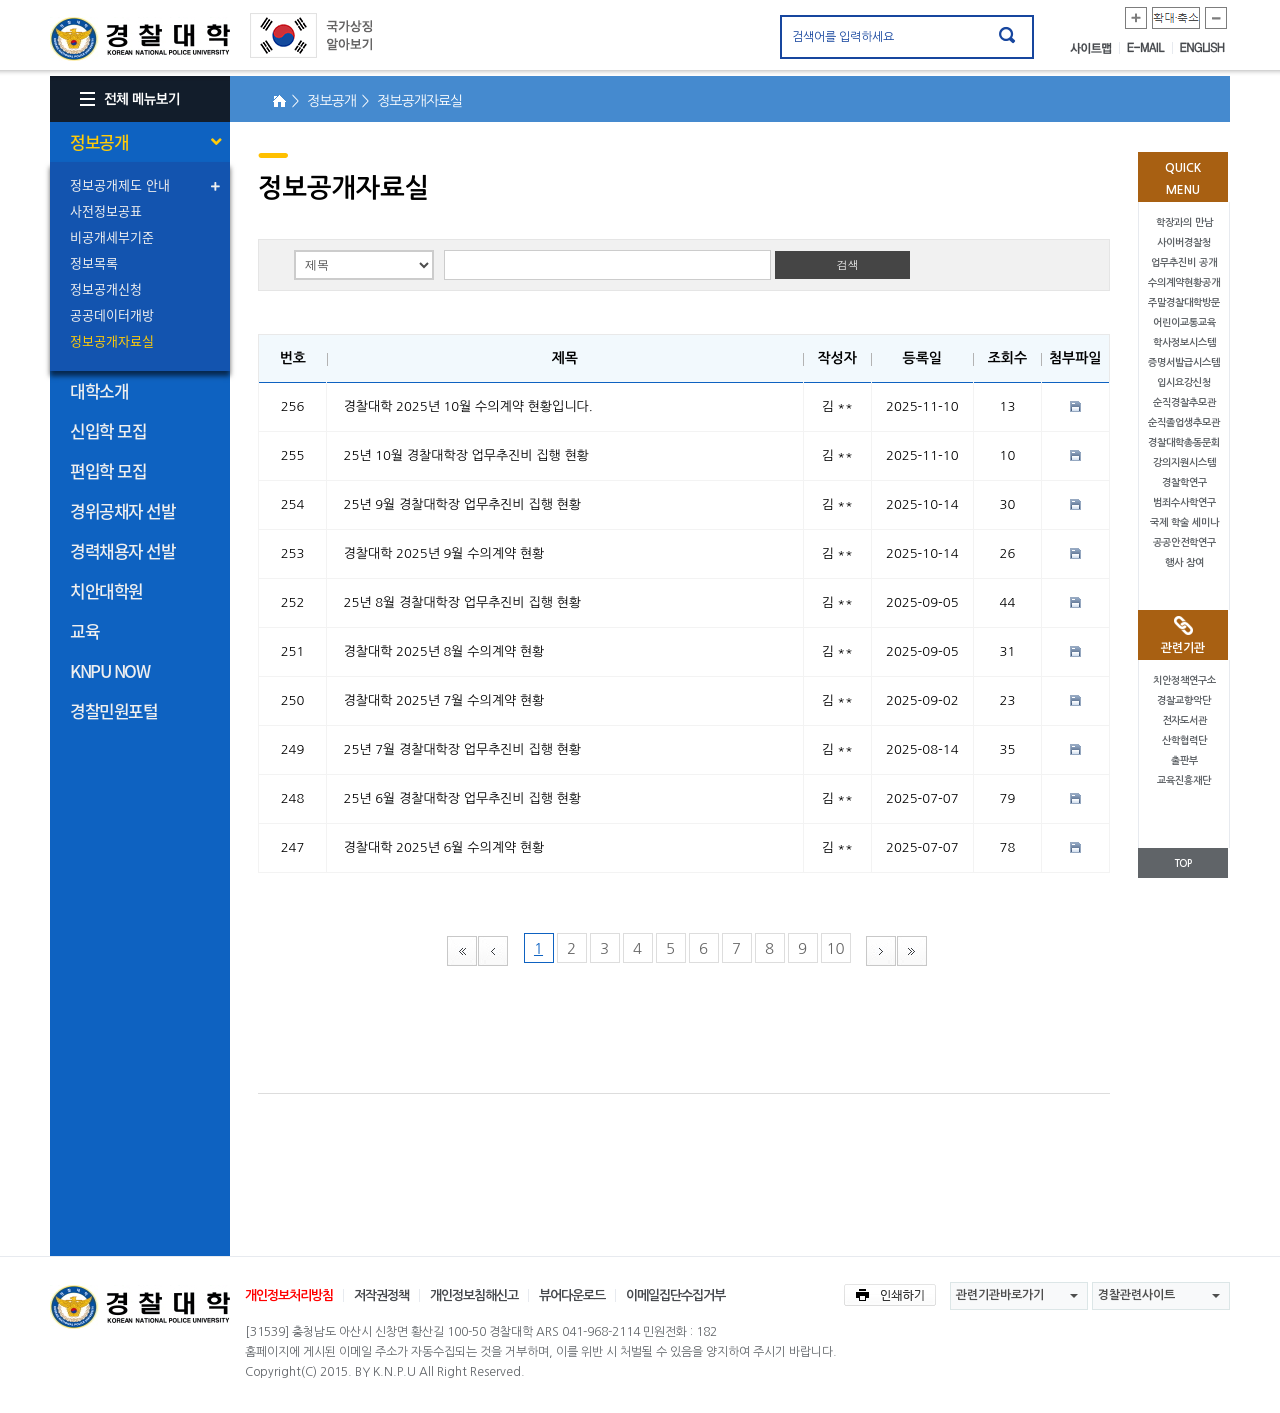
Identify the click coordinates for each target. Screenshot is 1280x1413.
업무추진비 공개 (1184, 262)
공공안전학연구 (1184, 542)
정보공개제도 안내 (120, 184)
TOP (1183, 863)
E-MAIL (1150, 48)
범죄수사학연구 (1184, 502)
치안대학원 (106, 590)
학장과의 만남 (1184, 222)
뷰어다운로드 (572, 1295)
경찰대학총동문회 (1184, 442)
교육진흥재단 (1184, 780)
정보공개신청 (106, 288)
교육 (84, 630)
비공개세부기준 (112, 236)
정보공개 (99, 141)
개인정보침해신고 (474, 1295)
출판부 (1184, 760)
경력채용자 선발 (122, 550)
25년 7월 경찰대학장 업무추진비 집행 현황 (462, 749)
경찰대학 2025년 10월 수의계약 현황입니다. (468, 406)
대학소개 (99, 390)
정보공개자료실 (112, 340)
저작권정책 (381, 1295)
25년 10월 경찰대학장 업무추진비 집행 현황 (466, 455)
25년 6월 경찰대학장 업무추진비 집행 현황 (462, 798)
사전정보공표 (106, 210)
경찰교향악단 (1184, 700)
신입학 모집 (108, 430)
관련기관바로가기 (1000, 1295)
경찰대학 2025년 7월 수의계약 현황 (444, 700)
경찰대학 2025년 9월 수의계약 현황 (444, 553)
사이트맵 (1095, 48)
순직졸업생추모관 (1184, 422)
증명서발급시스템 (1184, 362)
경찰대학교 (140, 1307)
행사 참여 (1184, 562)
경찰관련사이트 (1136, 1295)
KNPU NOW (109, 670)
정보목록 (94, 262)
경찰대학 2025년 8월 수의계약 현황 (444, 651)
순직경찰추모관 (1184, 402)
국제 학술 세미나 (1184, 522)
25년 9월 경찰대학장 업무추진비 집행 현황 (462, 504)
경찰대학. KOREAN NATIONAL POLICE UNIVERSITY (140, 39)
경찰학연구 (1184, 482)
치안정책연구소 (1184, 680)
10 (835, 948)
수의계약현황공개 (1184, 282)
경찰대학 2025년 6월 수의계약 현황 (444, 847)
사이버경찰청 (1184, 242)
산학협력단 (1184, 740)
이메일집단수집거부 (675, 1295)
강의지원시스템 (1184, 462)
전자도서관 (1184, 720)
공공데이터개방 (112, 314)
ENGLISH (1202, 48)
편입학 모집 (108, 470)
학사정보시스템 (1184, 342)
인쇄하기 (890, 1295)
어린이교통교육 (1184, 322)
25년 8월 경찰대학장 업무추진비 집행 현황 (462, 602)
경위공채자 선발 (122, 510)
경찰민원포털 (113, 710)
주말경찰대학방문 (1184, 302)
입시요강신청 (1184, 382)
